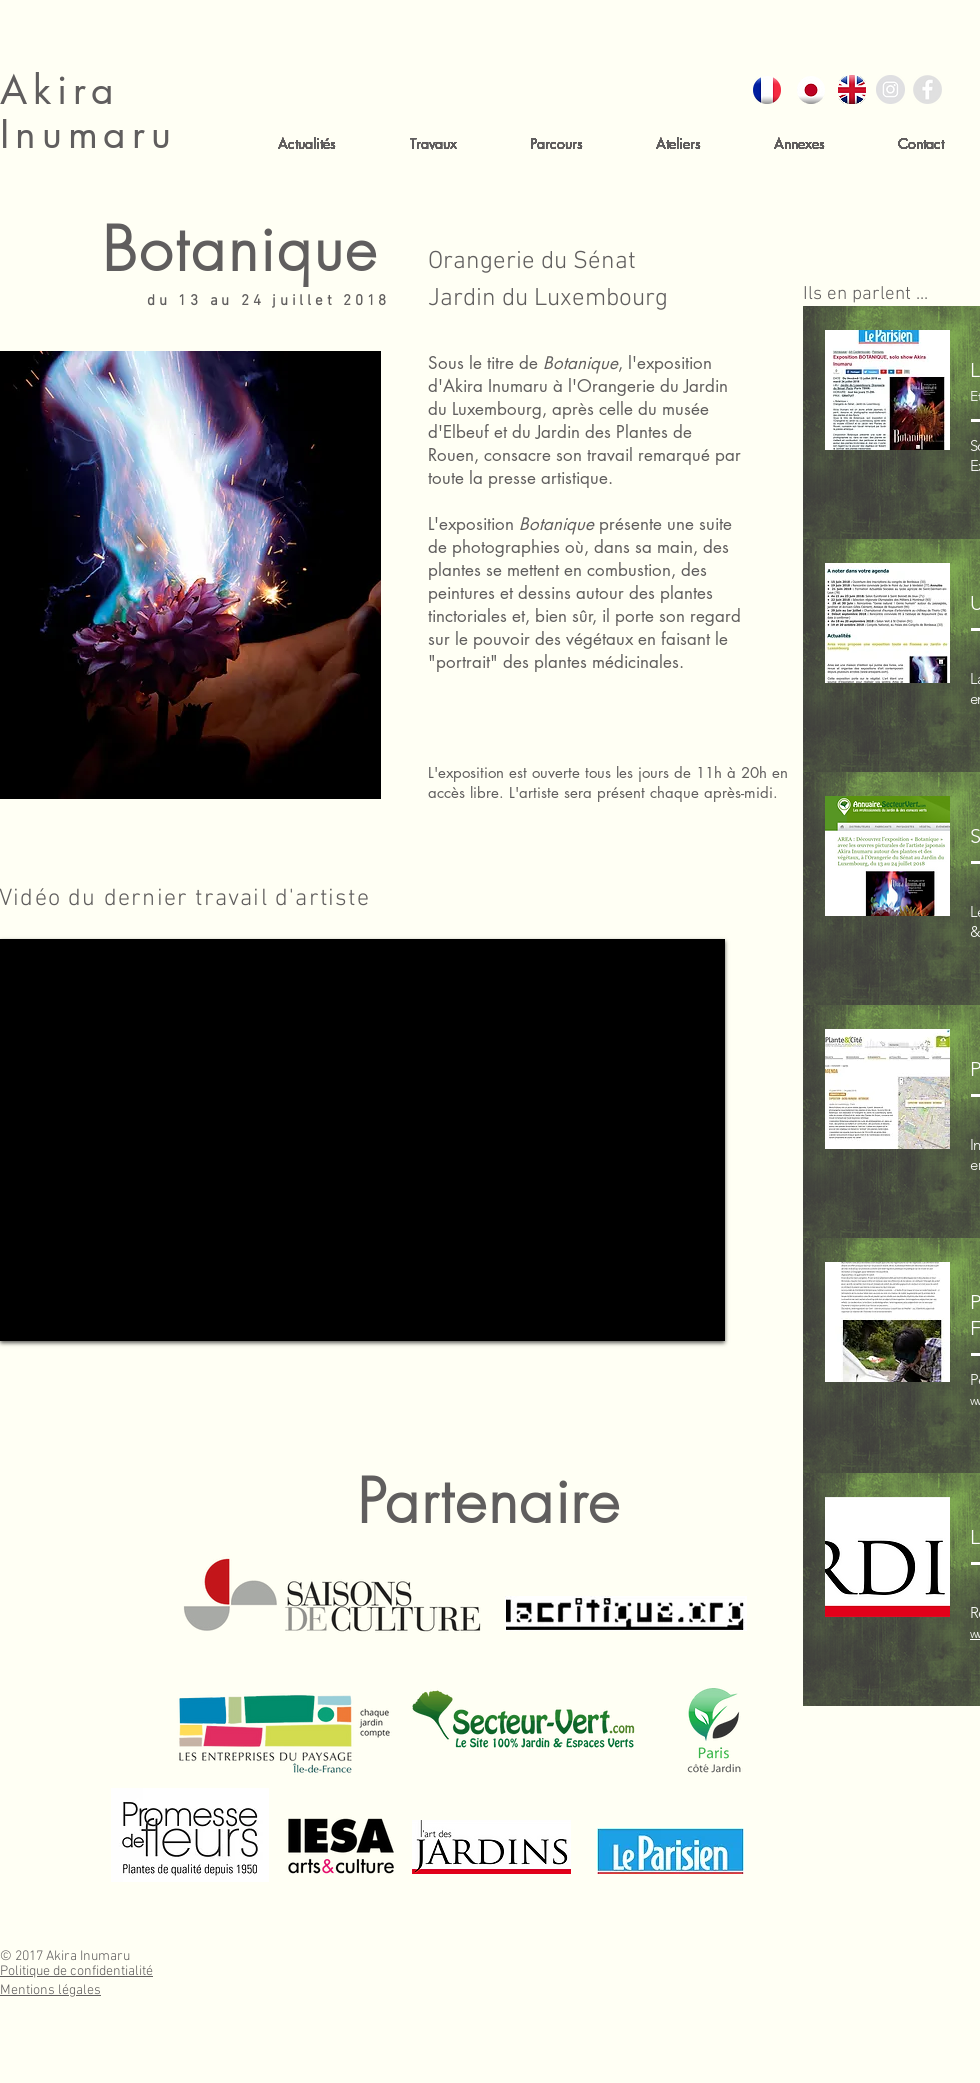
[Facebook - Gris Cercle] (927, 89)
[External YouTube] (362, 1140)
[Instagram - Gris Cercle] (890, 89)
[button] (433, 143)
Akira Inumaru (88, 111)
